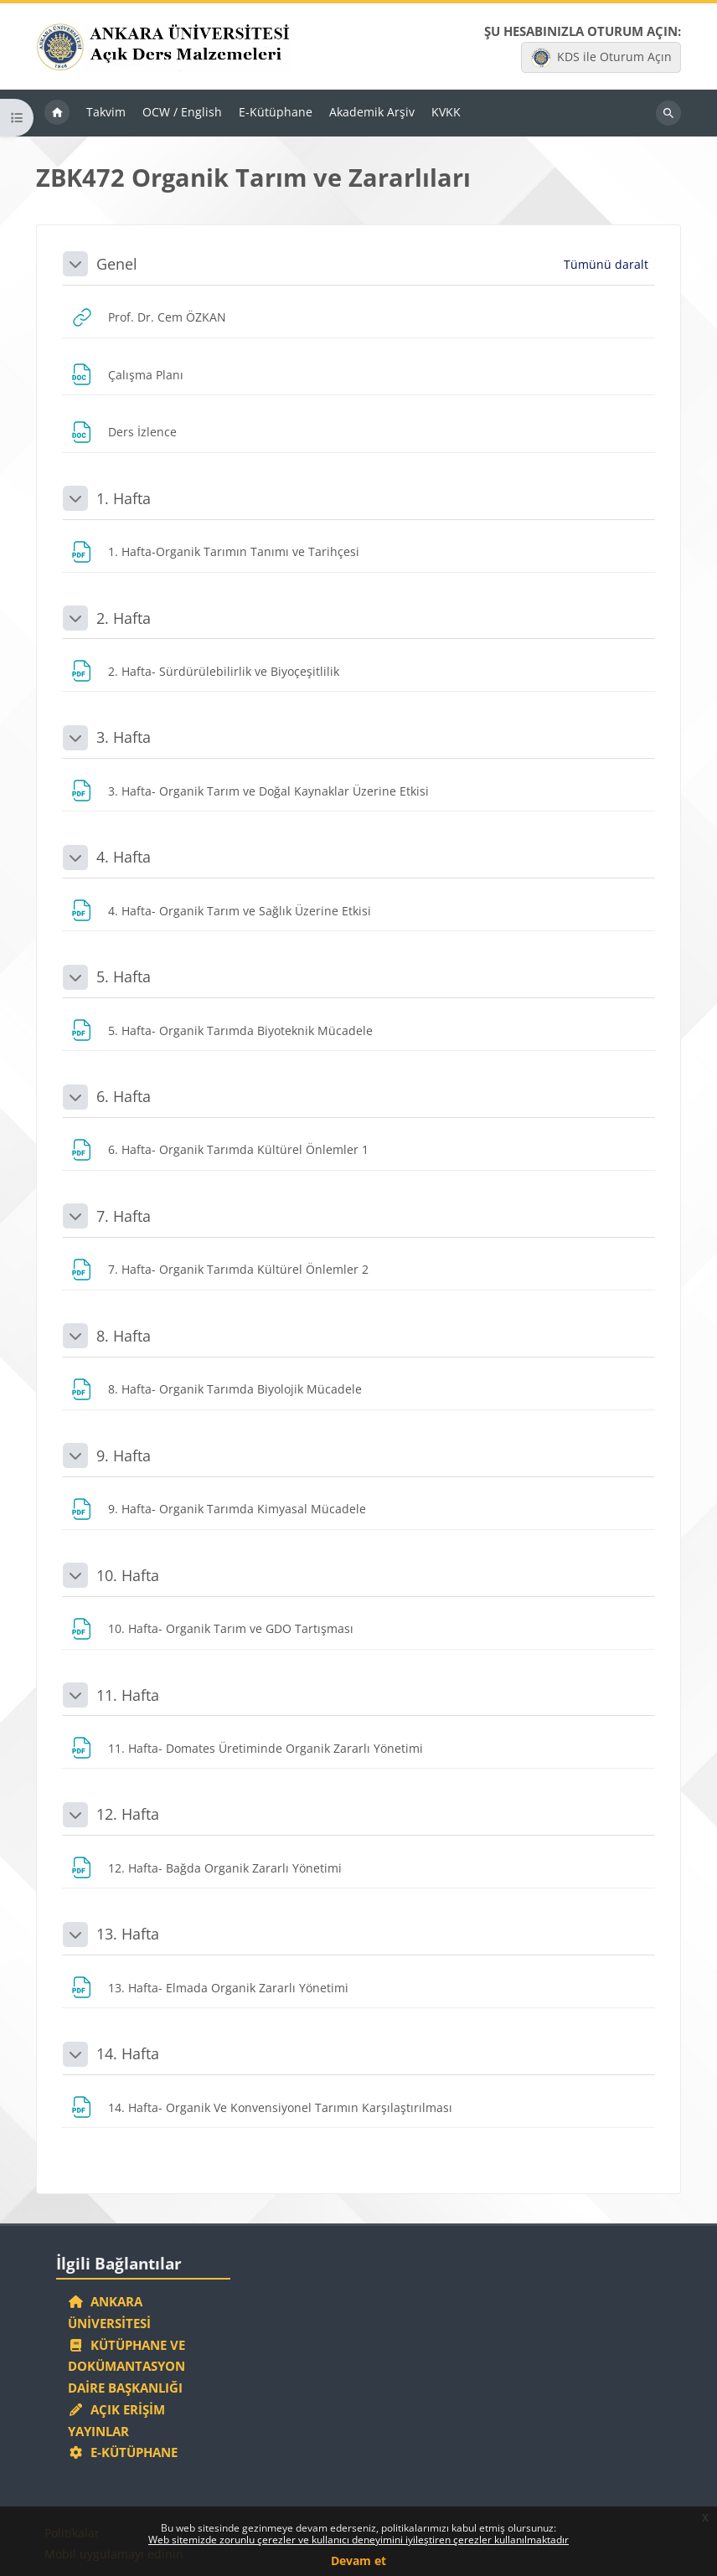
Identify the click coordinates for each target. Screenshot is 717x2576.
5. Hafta (123, 976)
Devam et (358, 2560)
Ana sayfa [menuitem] (57, 113)
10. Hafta (127, 1575)
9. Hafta (123, 1455)
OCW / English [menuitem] (182, 112)
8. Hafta (123, 1336)
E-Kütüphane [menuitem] (275, 112)
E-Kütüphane (123, 2452)
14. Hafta (127, 2053)
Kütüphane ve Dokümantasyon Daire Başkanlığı (126, 2366)
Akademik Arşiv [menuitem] (372, 112)
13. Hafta (127, 1934)
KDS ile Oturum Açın (601, 58)
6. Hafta (123, 1096)
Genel (116, 264)
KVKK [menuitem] (446, 112)
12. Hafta (127, 1814)
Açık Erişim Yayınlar (116, 2420)
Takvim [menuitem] (106, 112)
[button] (75, 263)
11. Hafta (127, 1695)
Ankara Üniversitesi (109, 2312)
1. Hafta (123, 498)
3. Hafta (123, 737)
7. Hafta (123, 1216)
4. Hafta (123, 857)
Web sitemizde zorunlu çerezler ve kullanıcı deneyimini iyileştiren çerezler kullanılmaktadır (358, 2539)
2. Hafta (123, 618)
